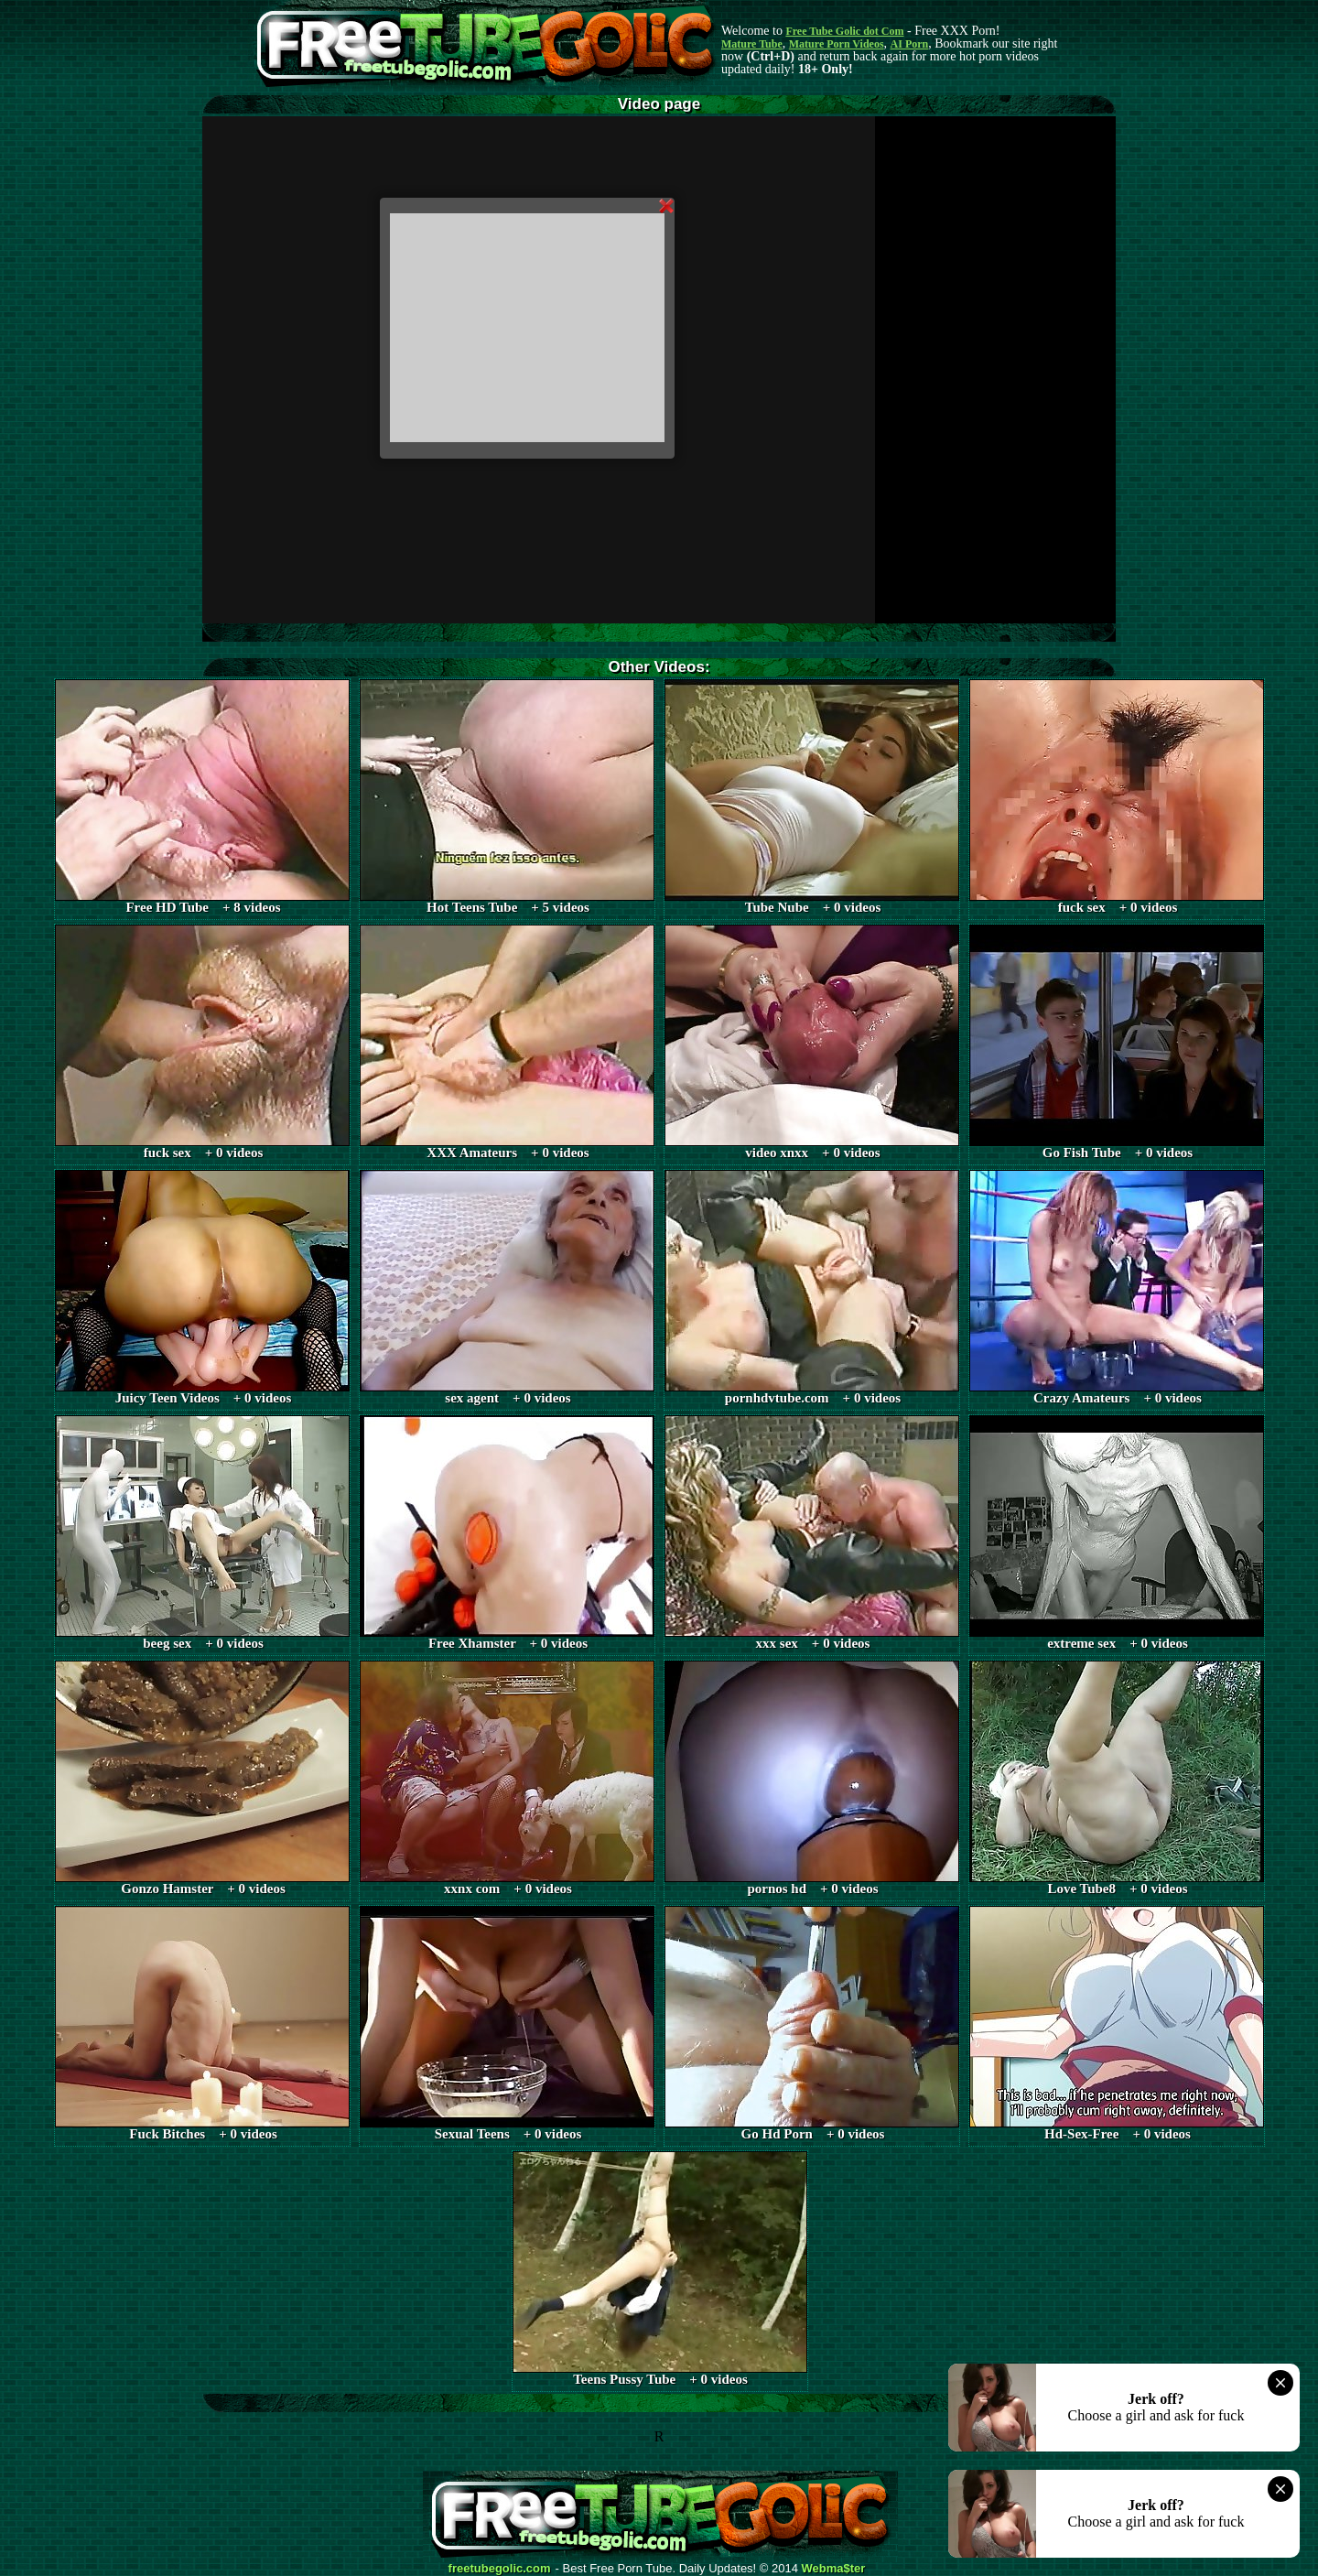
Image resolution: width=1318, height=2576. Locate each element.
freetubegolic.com (499, 2568)
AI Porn (910, 44)
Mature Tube (752, 44)
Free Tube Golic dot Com (844, 31)
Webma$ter (834, 2568)
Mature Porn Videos (836, 44)
